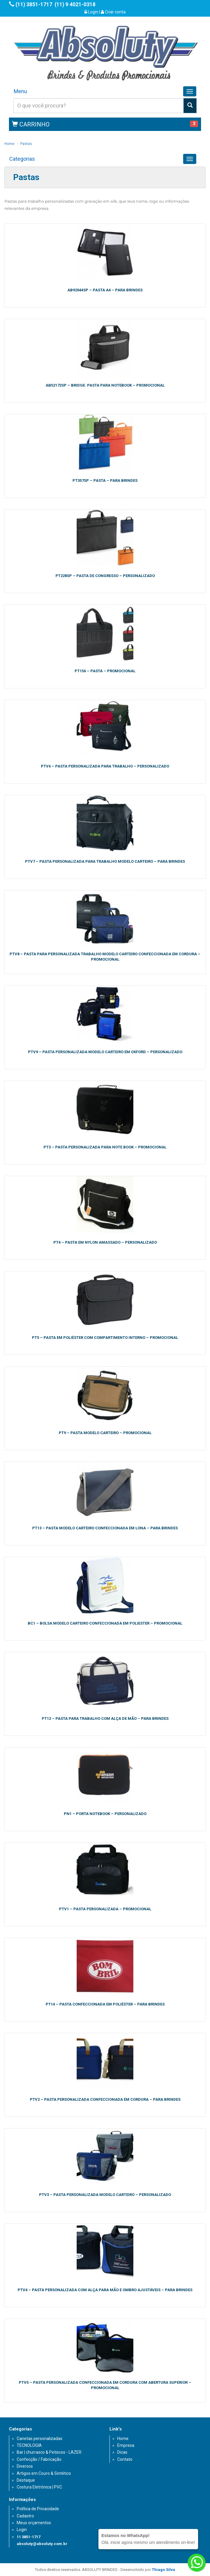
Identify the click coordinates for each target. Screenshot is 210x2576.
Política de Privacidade (38, 2508)
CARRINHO (31, 124)
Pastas (26, 144)
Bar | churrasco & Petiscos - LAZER (49, 2452)
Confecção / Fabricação (39, 2459)
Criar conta (113, 12)
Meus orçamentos (34, 2522)
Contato (124, 2459)
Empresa (125, 2445)
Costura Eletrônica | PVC (39, 2487)
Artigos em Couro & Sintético (44, 2473)
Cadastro (25, 2516)
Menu (20, 91)
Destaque (26, 2480)
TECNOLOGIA (29, 2445)
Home (9, 144)
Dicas (122, 2452)
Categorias (22, 159)
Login (91, 12)
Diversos (25, 2466)
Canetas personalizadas (39, 2438)
